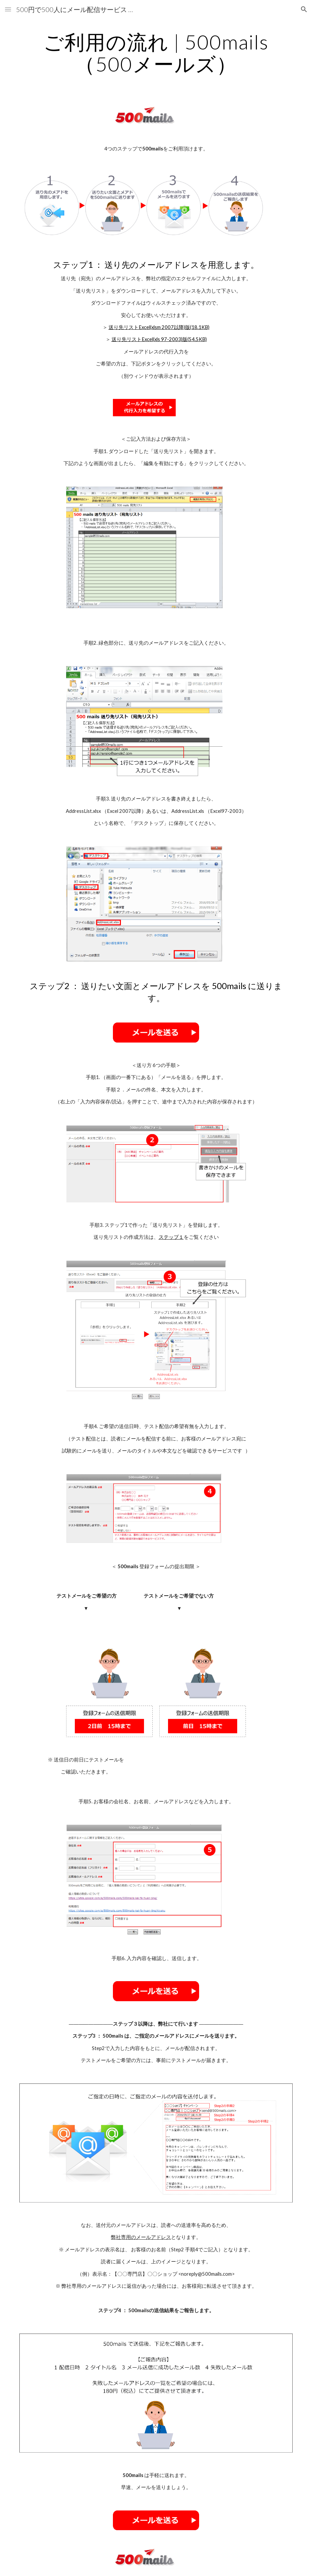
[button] (8, 9)
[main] (155, 53)
